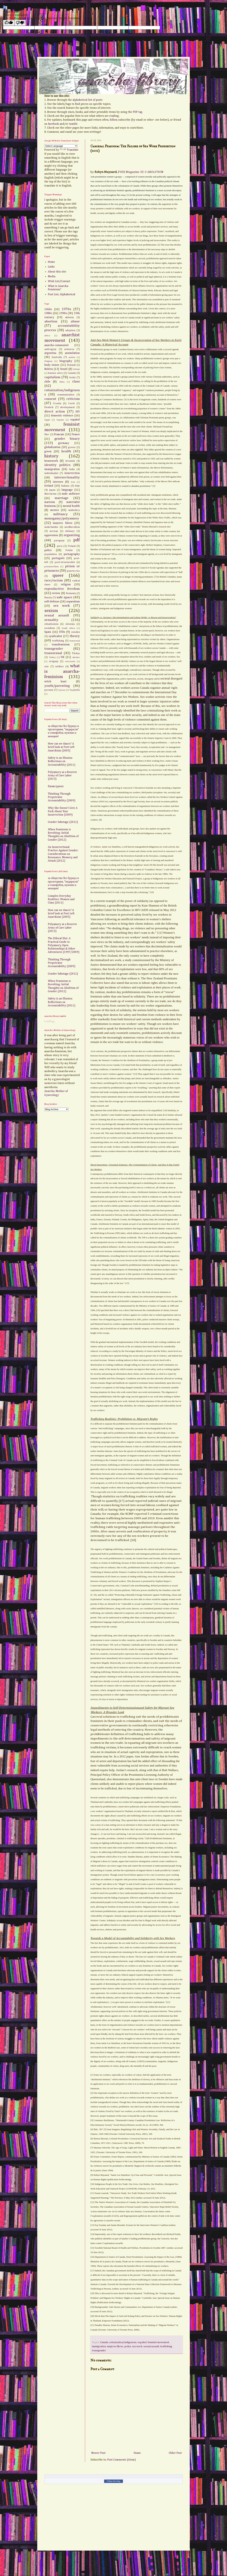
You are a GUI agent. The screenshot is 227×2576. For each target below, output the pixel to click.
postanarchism (51, 566)
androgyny (50, 349)
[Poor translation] (20, 23)
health (66, 451)
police (127, 2346)
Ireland (48, 485)
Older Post (175, 2453)
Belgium (48, 361)
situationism (51, 624)
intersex (58, 482)
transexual (75, 641)
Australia (57, 357)
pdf (76, 540)
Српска (61, 690)
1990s (63, 313)
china (62, 382)
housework (51, 461)
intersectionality (67, 477)
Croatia (57, 403)
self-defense (51, 601)
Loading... (50, 1021)
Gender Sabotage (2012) (63, 822)
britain (76, 369)
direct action (54, 411)
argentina (50, 353)
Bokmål (71, 365)
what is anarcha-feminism (62, 671)
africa (47, 336)
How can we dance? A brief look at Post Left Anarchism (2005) (61, 747)
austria (71, 357)
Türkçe (76, 653)
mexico (54, 510)
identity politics (57, 465)
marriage (61, 498)
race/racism (53, 580)
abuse (75, 321)
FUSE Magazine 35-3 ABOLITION (140, 172)
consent (50, 399)
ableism (69, 317)
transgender (99, 2350)
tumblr (73, 124)
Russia (48, 597)
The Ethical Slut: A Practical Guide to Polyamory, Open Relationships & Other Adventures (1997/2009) (63, 945)
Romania (71, 593)
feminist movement (158, 2342)
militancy (60, 514)
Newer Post (98, 2453)
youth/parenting (57, 685)
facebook (53, 124)
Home (137, 2453)
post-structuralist (65, 562)
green (48, 451)
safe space (64, 597)
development (67, 407)
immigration (99, 2346)
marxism (49, 502)
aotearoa (69, 349)
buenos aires (55, 373)
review (56, 593)
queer (58, 575)
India (72, 469)
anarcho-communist (56, 345)
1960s (48, 309)
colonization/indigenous (123, 2342)
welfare (59, 666)
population (50, 554)
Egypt (47, 420)
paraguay (59, 540)
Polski (69, 550)
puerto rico (73, 571)
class (76, 381)
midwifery (74, 510)
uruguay (53, 661)
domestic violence (62, 415)
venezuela (70, 661)
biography (65, 361)
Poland (72, 546)
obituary (70, 531)
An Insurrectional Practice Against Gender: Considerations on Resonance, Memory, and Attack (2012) (63, 854)
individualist (51, 473)
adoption (70, 330)
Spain (47, 632)
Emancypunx (56, 786)
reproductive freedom (62, 588)
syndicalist (55, 636)
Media (51, 276)
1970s (66, 309)
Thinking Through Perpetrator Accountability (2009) (61, 797)
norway (53, 531)
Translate (69, 150)
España (60, 420)
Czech (71, 403)
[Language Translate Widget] (60, 146)
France (76, 434)
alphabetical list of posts (88, 100)
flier (46, 434)
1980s (48, 313)
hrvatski (70, 461)
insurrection (72, 473)
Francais (59, 434)
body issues (51, 365)
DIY (78, 411)
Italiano (65, 486)
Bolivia (48, 369)
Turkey (52, 657)
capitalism (52, 377)
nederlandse (51, 527)
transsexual (53, 653)
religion (66, 584)
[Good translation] (8, 23)
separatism (73, 601)
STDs (62, 632)
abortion (50, 321)
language (67, 490)
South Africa (68, 628)
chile (47, 381)
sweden (75, 632)
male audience (71, 493)
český (72, 377)
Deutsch (48, 407)
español (142, 2342)
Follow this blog (113, 2481)
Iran (73, 482)
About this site (57, 271)
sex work (137, 2346)
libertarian (50, 494)
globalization (52, 447)
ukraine (76, 657)
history (51, 456)
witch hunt (55, 681)
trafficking (166, 2346)
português (58, 558)
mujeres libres (115, 2346)
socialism (49, 628)
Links (51, 266)
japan (52, 490)
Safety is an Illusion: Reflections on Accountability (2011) (61, 761)
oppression (51, 535)
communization (65, 394)
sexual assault (151, 2346)
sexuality (51, 620)
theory (75, 636)
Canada (104, 2342)
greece (72, 447)
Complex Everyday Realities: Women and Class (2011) (61, 899)
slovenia (70, 624)
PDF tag (137, 112)
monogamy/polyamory (61, 518)
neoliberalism (72, 527)
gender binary (67, 438)
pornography (72, 554)
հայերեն (75, 690)
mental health (71, 506)
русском (48, 690)
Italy (77, 486)
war (46, 666)
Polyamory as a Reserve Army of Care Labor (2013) (62, 775)
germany (63, 443)
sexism (51, 610)
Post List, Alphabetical (61, 294)
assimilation (72, 353)
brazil (64, 369)
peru (59, 546)
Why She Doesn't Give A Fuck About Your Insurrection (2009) (62, 811)
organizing (72, 535)
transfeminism (61, 644)
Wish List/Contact (59, 281)
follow (113, 119)
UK (62, 657)
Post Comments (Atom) (121, 2459)
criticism (73, 399)
